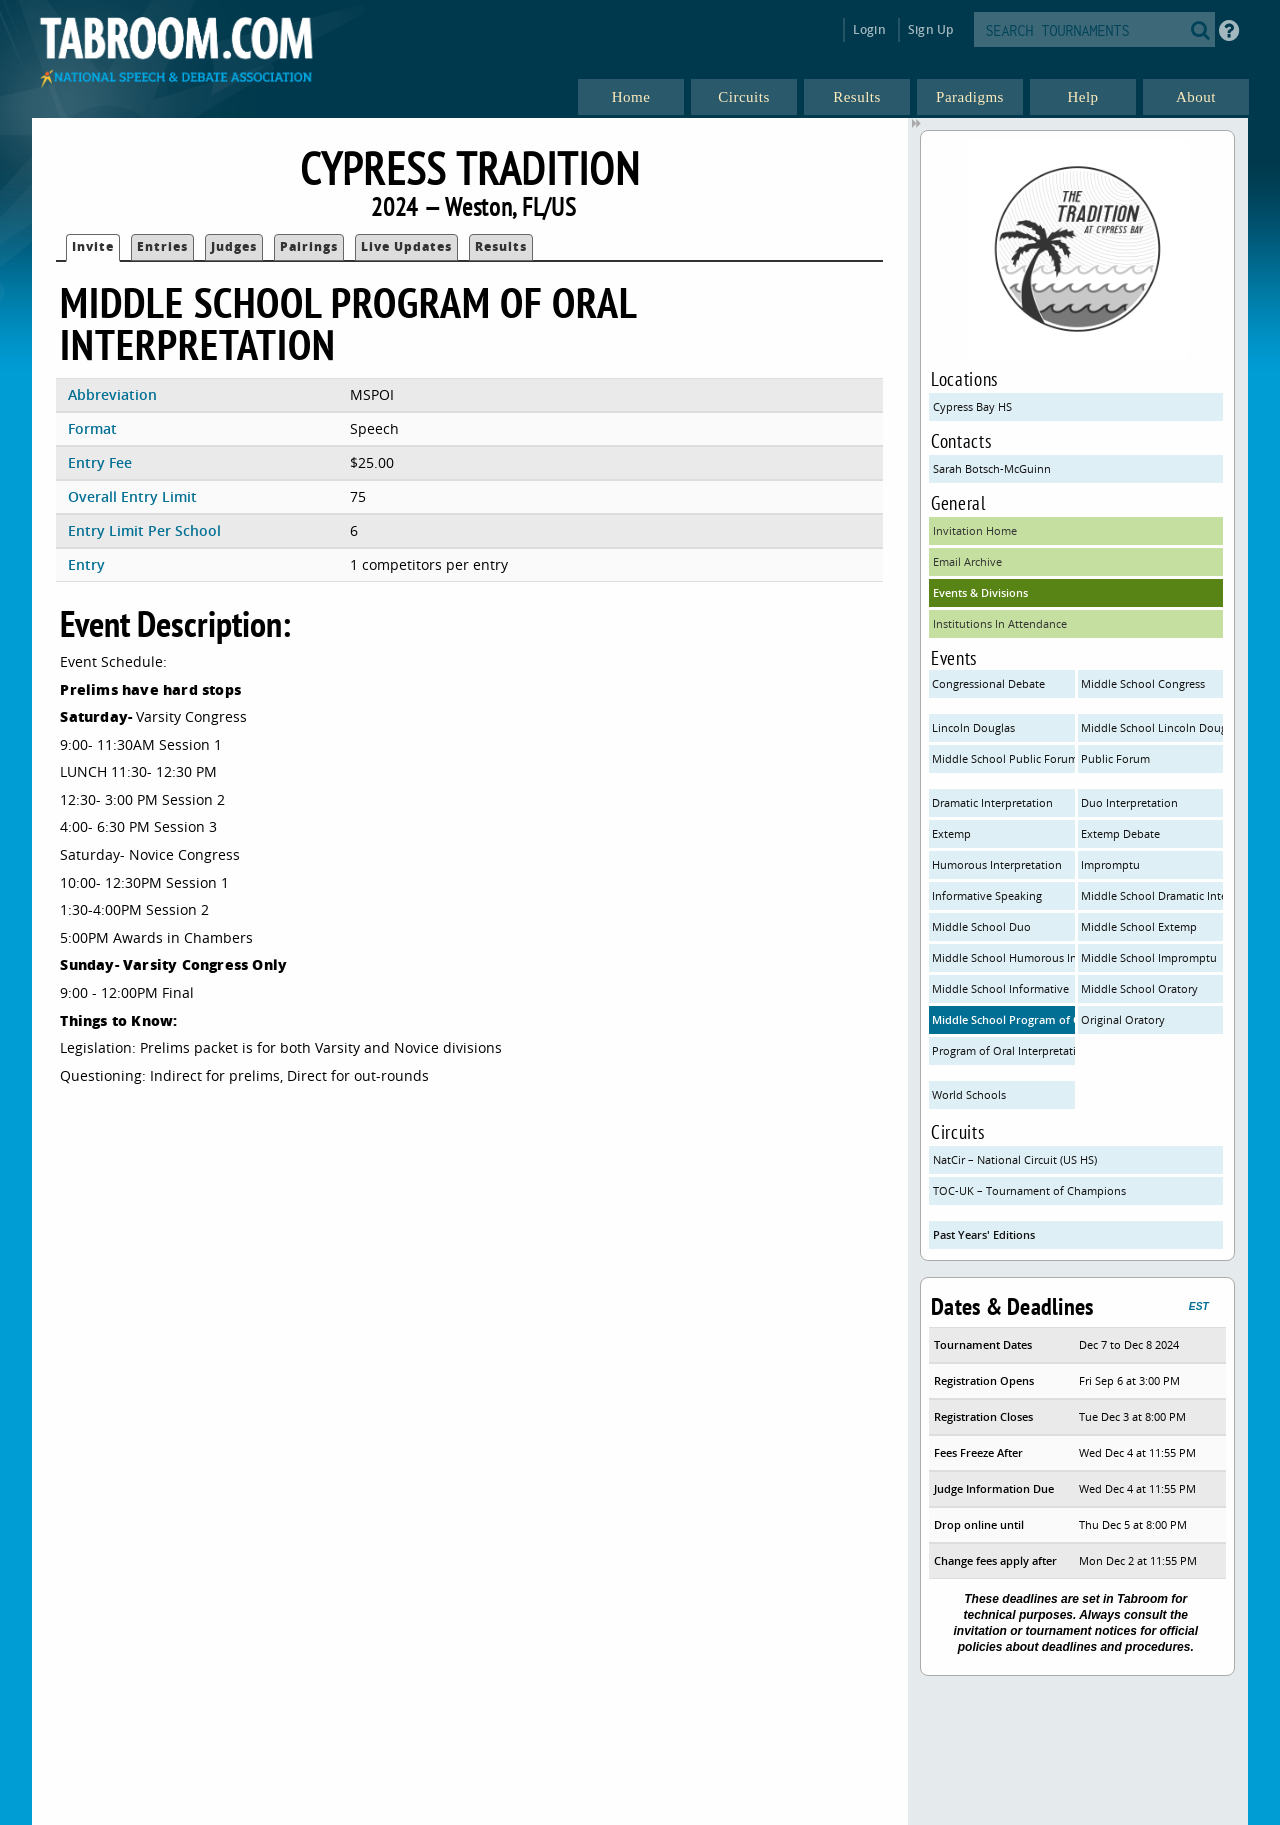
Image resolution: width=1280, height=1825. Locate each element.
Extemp (951, 833)
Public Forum (1115, 758)
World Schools (969, 1094)
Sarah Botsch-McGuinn (992, 468)
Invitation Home (975, 530)
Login (869, 29)
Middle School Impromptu (1149, 957)
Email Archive (967, 561)
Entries (162, 246)
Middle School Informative (1000, 988)
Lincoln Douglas (973, 727)
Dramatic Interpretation (992, 802)
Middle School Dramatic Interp (1152, 895)
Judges (234, 246)
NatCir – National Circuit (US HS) (1015, 1159)
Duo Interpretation (1129, 802)
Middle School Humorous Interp (1003, 957)
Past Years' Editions (984, 1234)
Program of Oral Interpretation (1003, 1050)
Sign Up (930, 29)
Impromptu (1110, 864)
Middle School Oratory (1139, 988)
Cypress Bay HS (972, 406)
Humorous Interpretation (997, 864)
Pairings (309, 246)
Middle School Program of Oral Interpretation (1003, 1019)
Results (501, 246)
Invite (93, 246)
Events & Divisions (980, 592)
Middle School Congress (1143, 683)
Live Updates (406, 246)
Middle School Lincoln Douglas (1152, 727)
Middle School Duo (981, 926)
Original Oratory (1123, 1019)
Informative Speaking (987, 895)
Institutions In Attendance (1000, 623)
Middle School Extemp (1139, 926)
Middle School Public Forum (1003, 758)
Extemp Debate (1120, 833)
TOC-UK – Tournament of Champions (1029, 1190)
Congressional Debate (988, 683)
